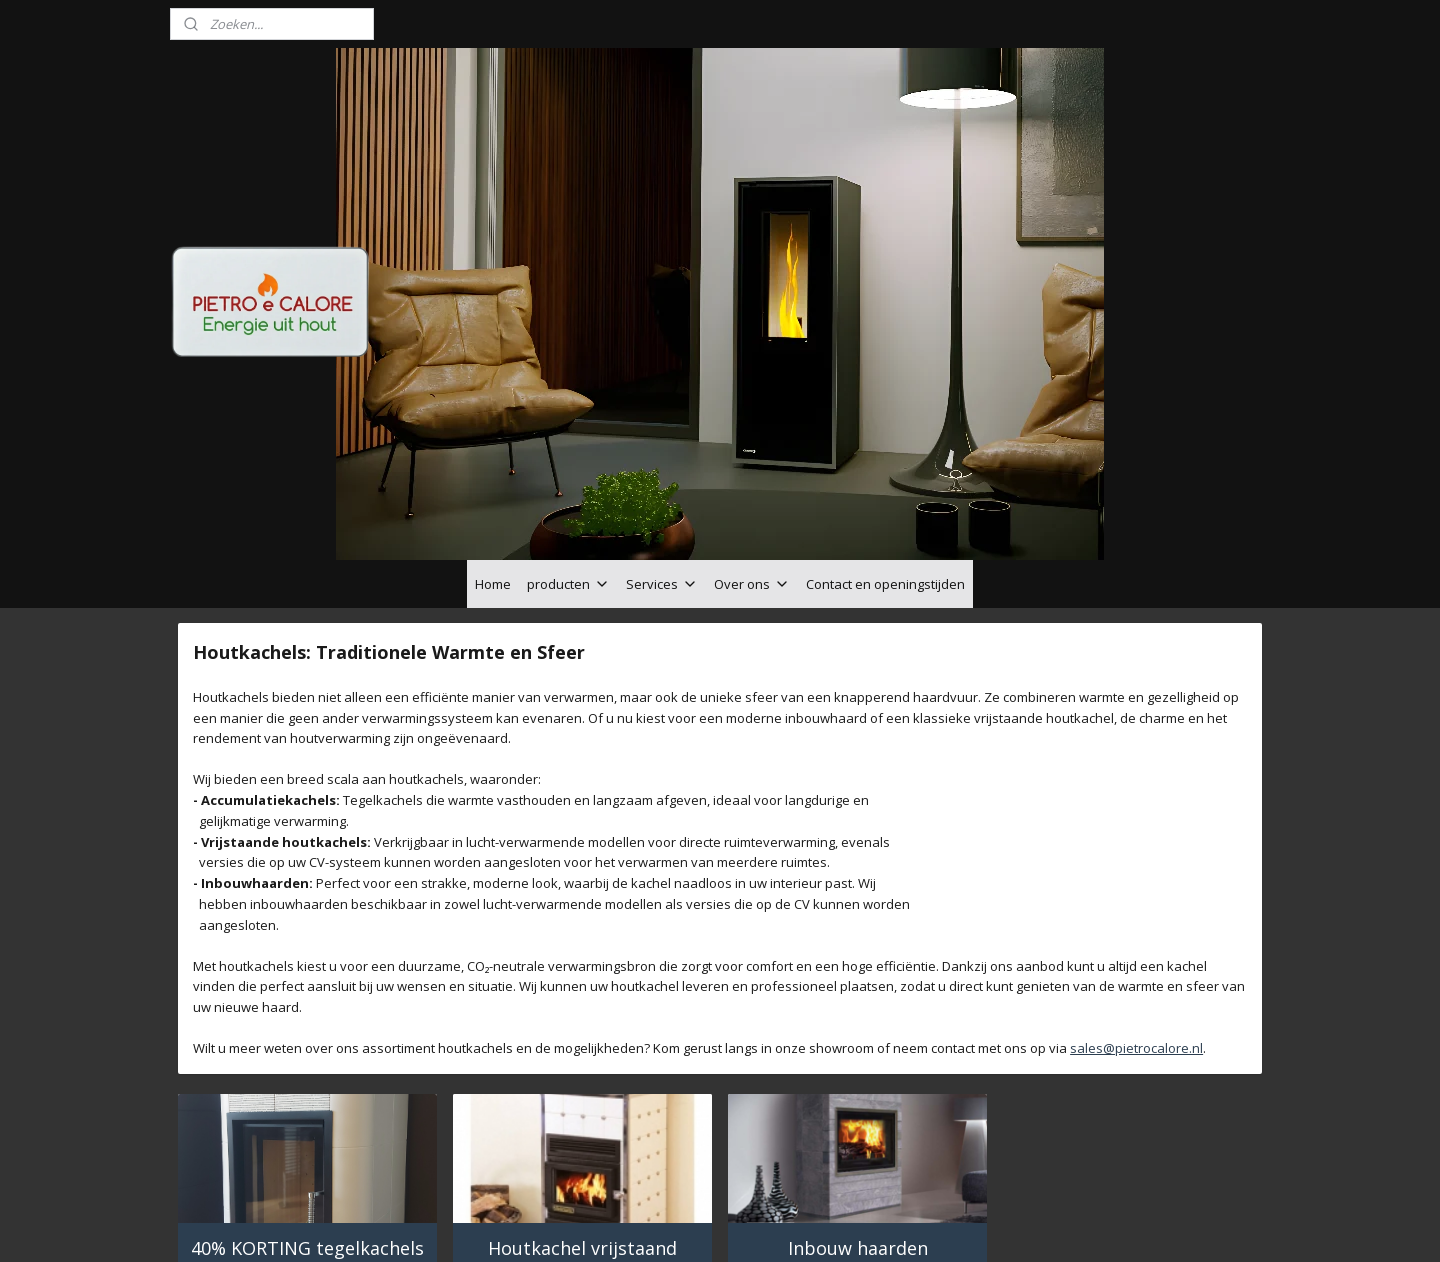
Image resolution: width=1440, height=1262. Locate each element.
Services (662, 472)
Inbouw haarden (858, 1136)
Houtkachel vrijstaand (582, 1136)
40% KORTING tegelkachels (307, 1136)
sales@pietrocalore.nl (1136, 936)
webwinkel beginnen (781, 1225)
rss (704, 1225)
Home (493, 472)
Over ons (752, 472)
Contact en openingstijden (885, 472)
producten (568, 472)
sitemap (662, 1225)
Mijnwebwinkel (955, 1225)
